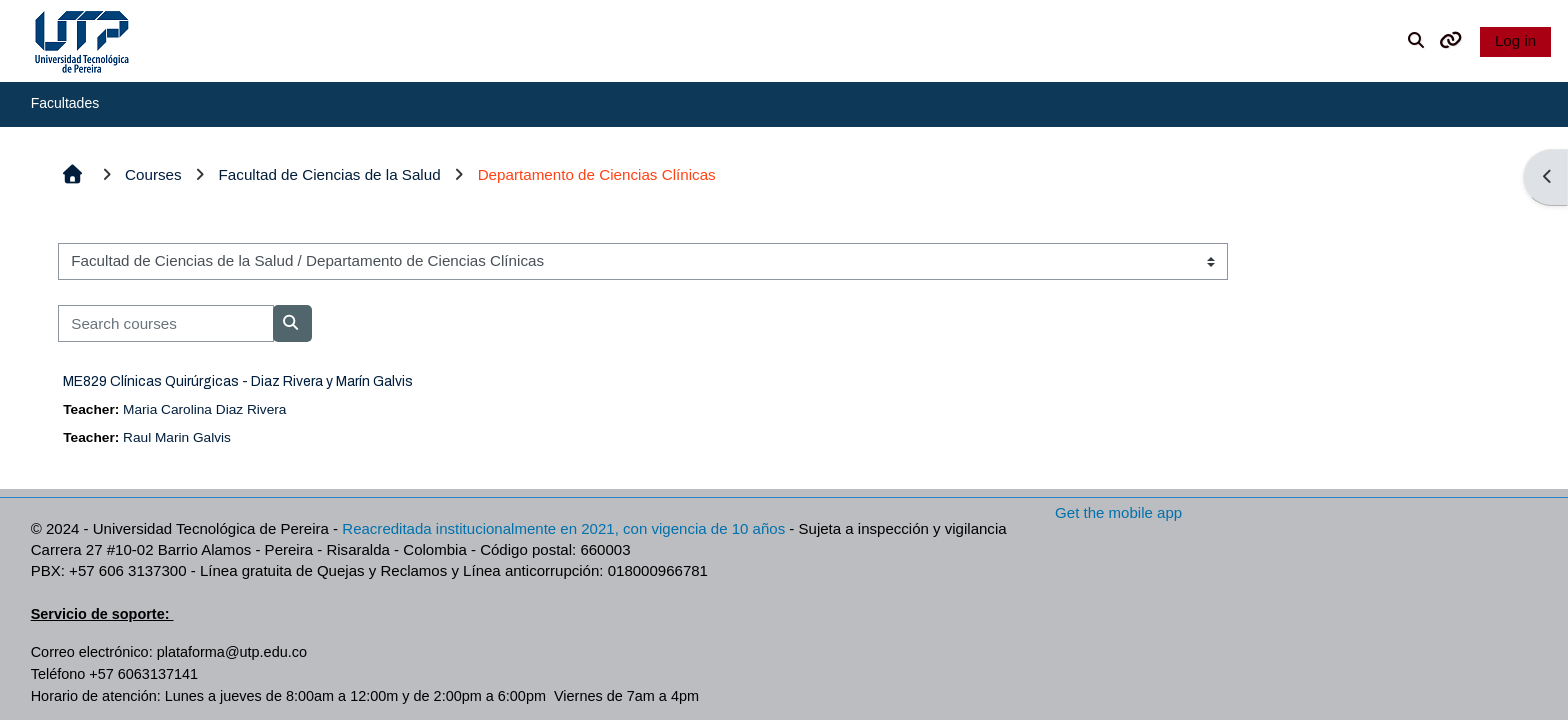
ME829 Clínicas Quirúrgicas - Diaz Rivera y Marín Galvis (238, 381)
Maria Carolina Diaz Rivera (204, 409)
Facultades (65, 103)
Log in (1515, 40)
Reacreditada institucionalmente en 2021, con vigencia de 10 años (563, 528)
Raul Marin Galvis (177, 437)
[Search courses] (166, 323)
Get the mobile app (1118, 512)
